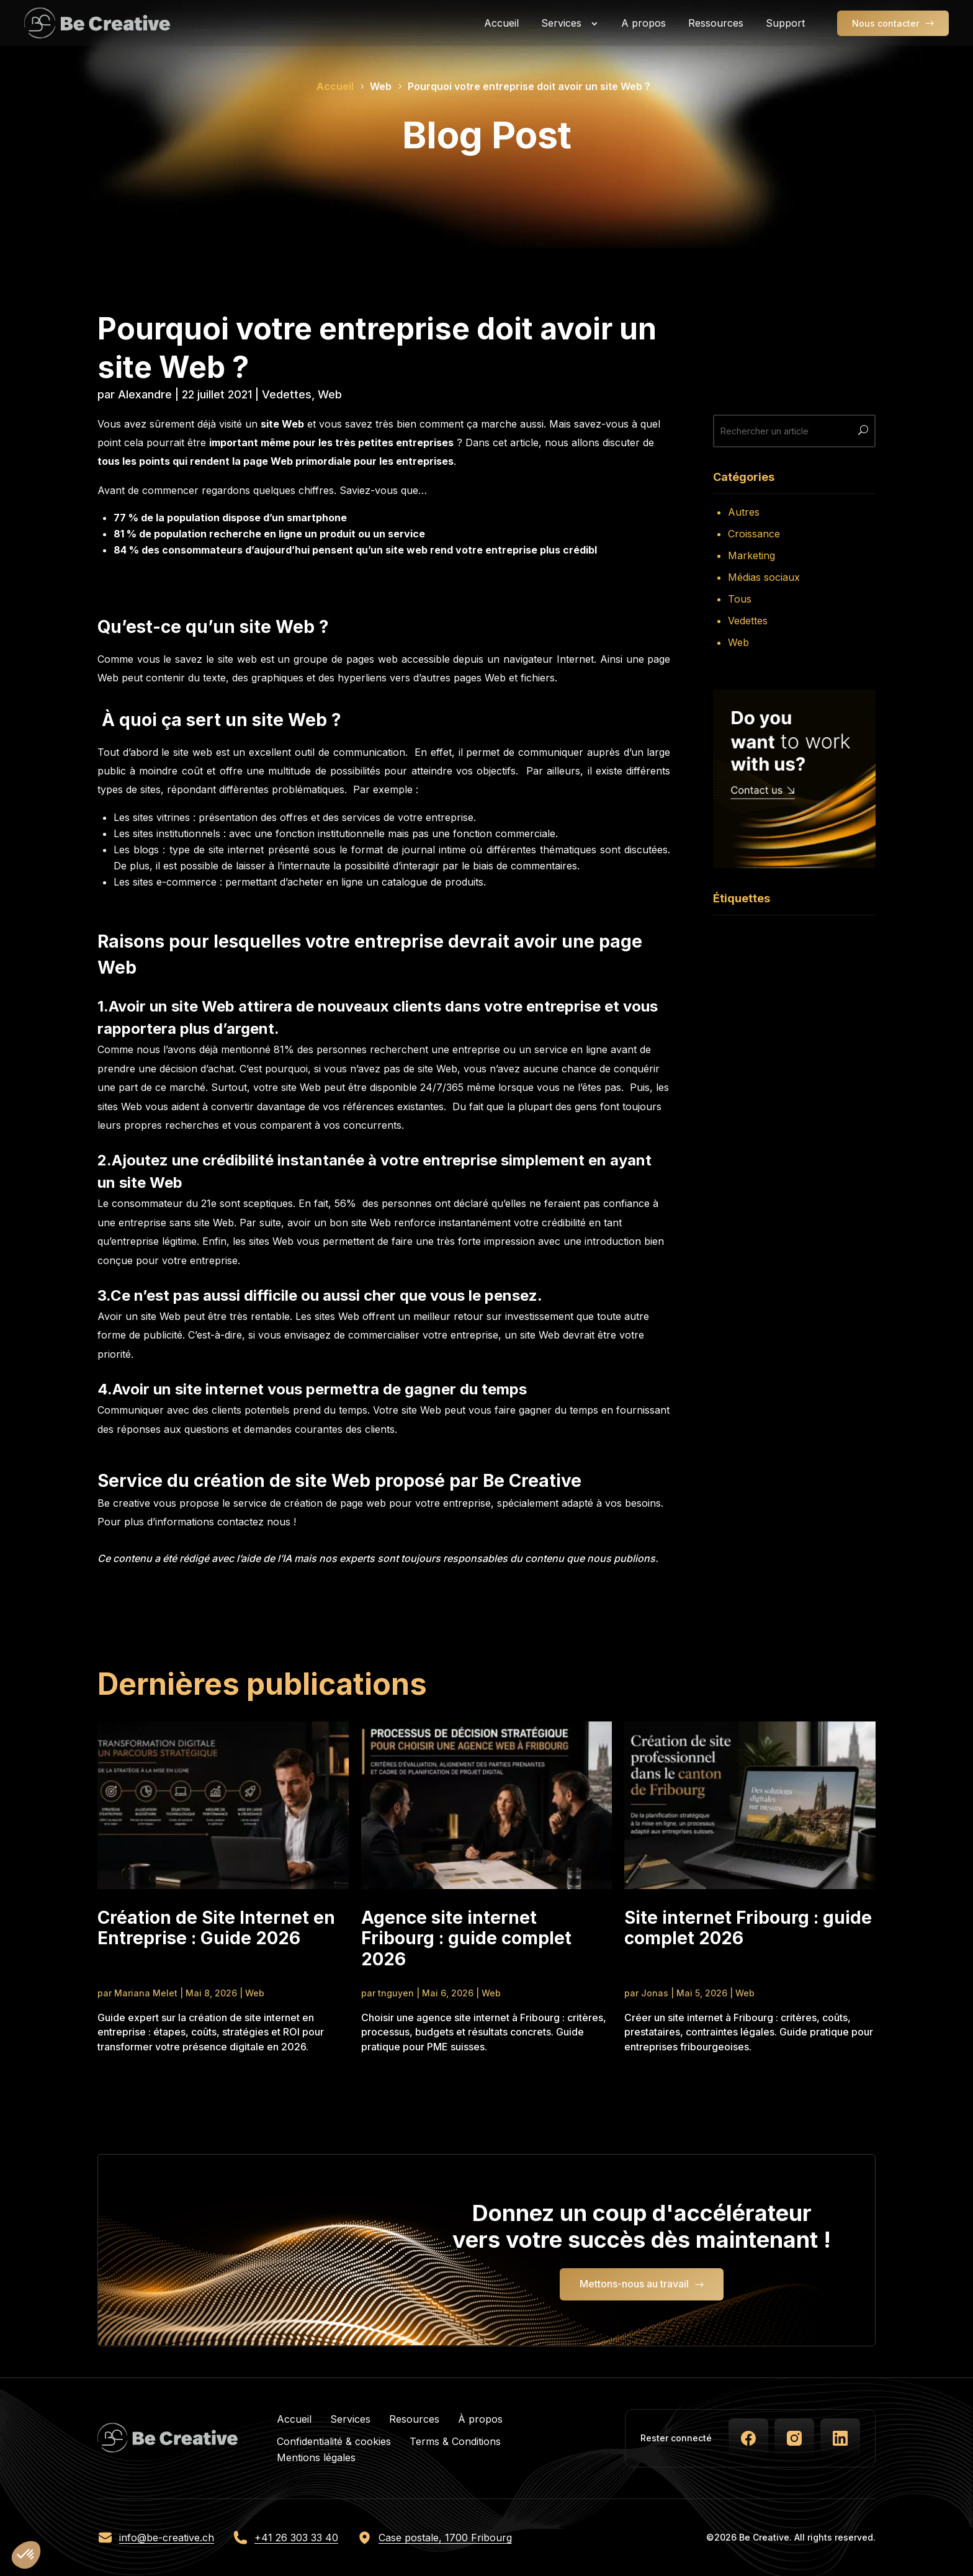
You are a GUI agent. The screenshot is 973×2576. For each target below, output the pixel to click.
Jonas (654, 1993)
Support (785, 23)
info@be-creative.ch (166, 2537)
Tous (739, 599)
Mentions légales (316, 2457)
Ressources (715, 23)
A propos (643, 23)
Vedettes (287, 394)
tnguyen (396, 1993)
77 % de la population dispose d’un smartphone (230, 517)
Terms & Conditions (455, 2441)
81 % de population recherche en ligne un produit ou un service (269, 533)
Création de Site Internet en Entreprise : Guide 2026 (216, 1928)
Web (330, 394)
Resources (414, 2419)
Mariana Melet (145, 1993)
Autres (744, 512)
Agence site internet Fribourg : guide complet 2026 (466, 1939)
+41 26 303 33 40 (296, 2537)
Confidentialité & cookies (334, 2441)
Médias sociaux (764, 577)
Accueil (501, 23)
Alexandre (145, 394)
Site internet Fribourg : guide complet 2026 (748, 1928)
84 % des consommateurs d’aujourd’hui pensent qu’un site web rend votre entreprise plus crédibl (355, 550)
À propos (480, 2419)
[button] (26, 2555)
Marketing (751, 555)
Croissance (754, 533)
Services (561, 23)
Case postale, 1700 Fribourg (445, 2537)
